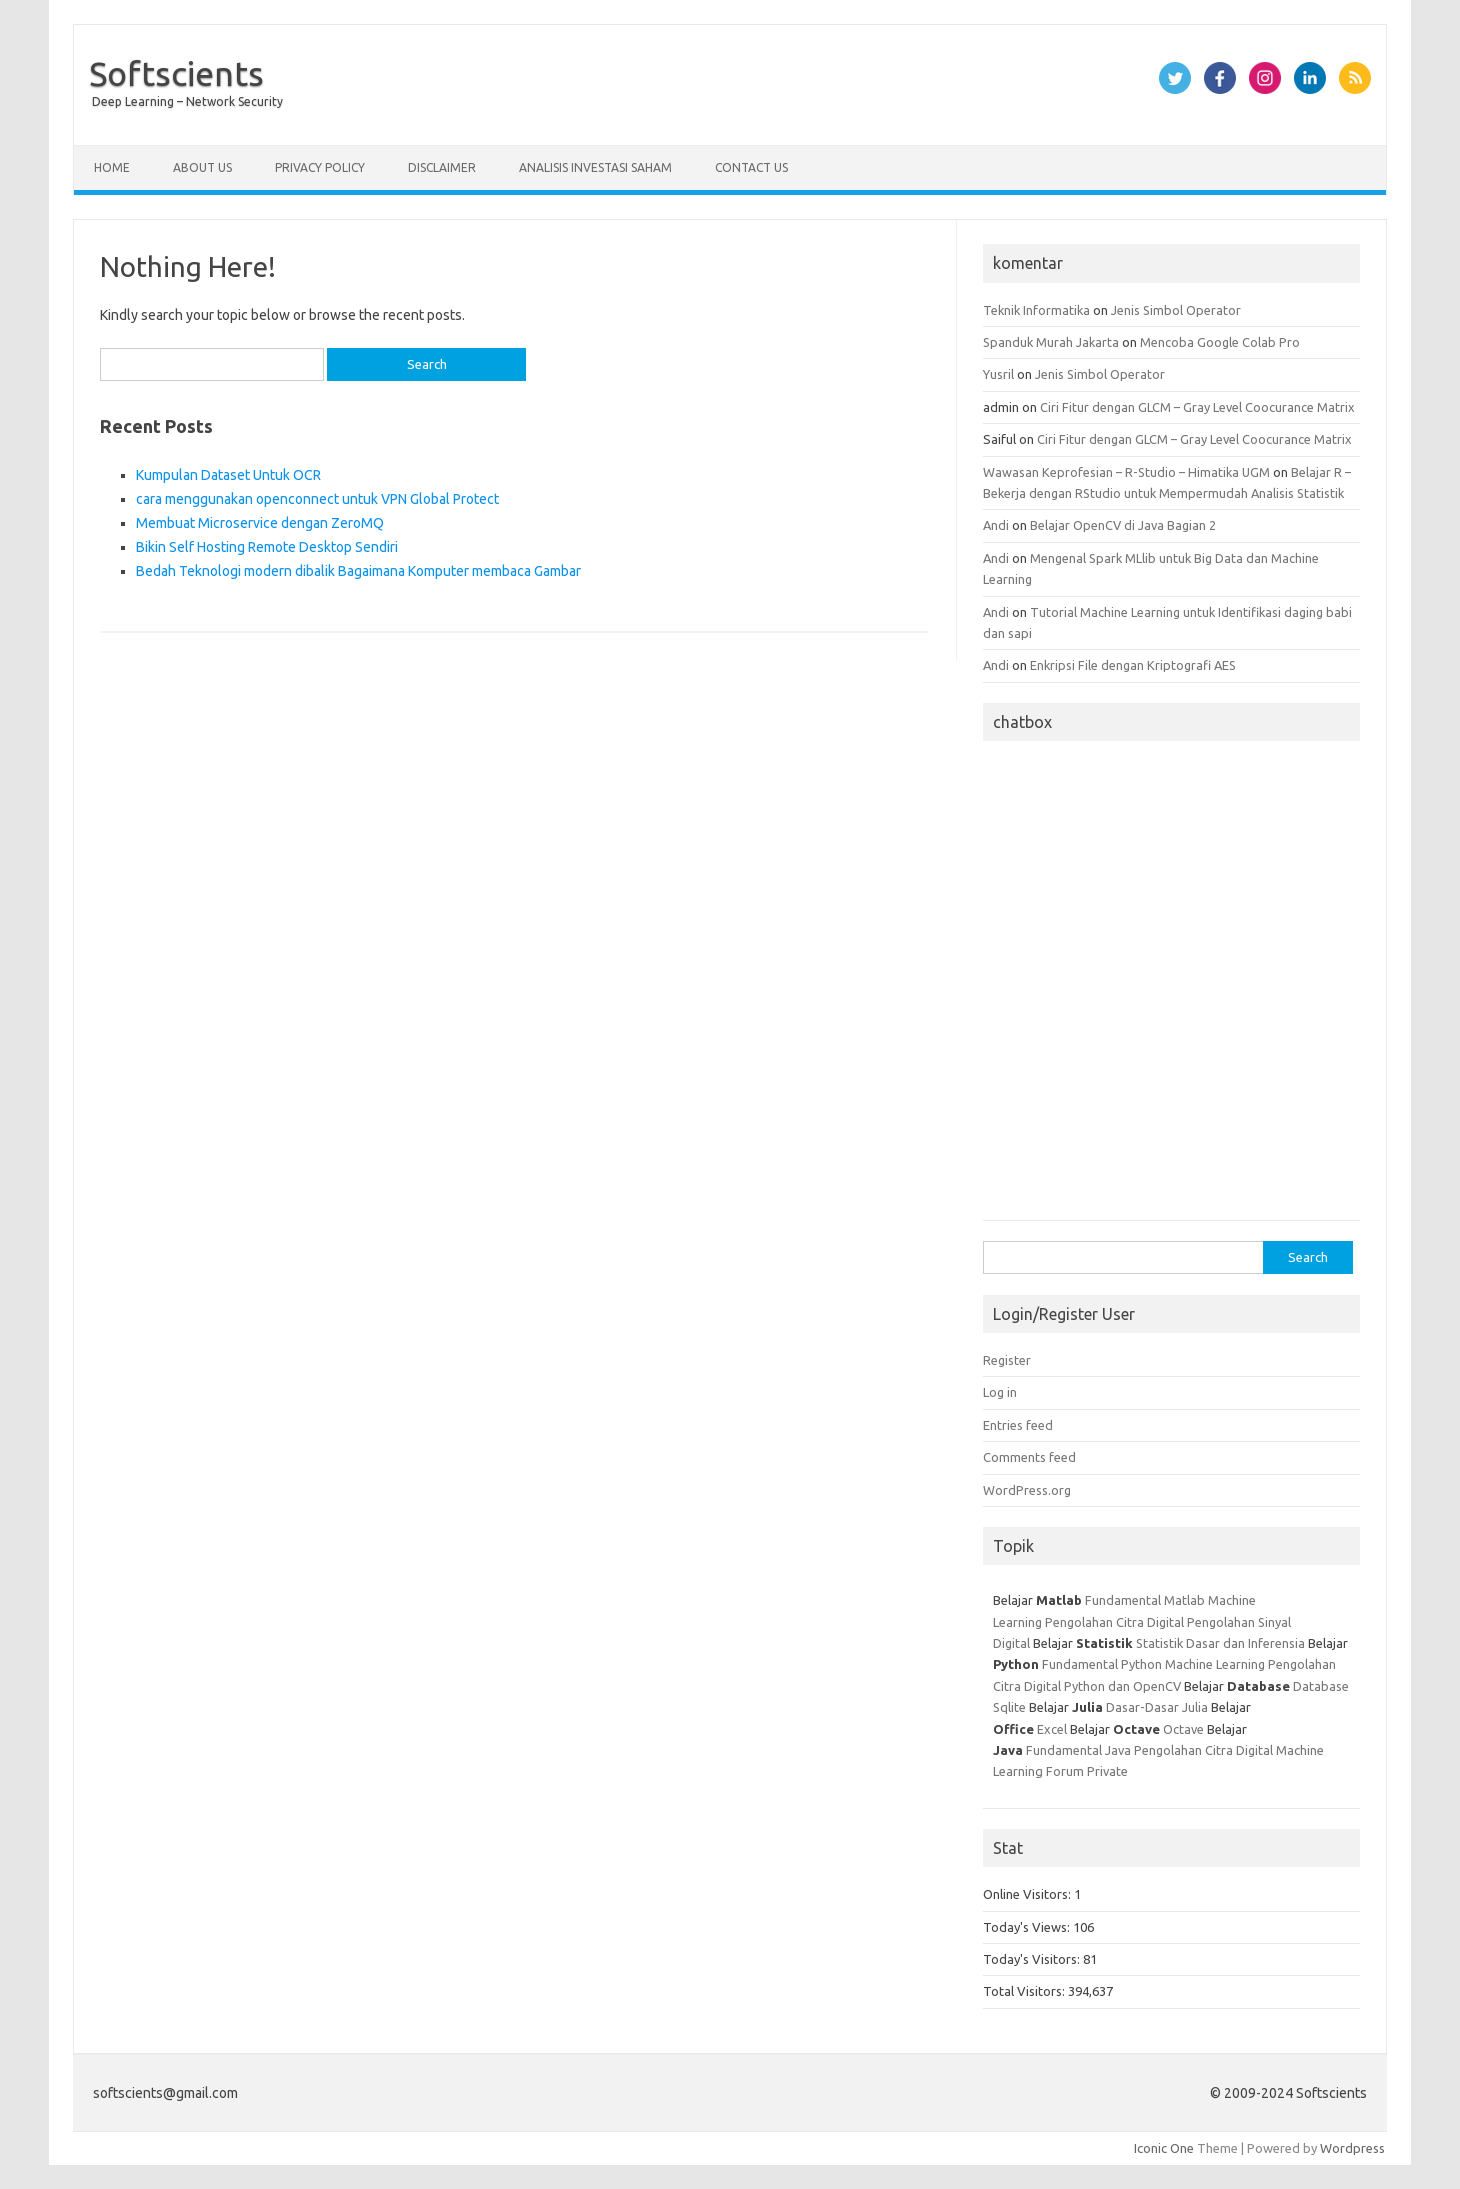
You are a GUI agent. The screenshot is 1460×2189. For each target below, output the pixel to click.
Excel (1052, 1729)
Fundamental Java (1078, 1750)
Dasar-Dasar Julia (1157, 1707)
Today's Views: (1028, 1927)
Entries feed (1018, 1425)
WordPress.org (1027, 1490)
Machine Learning (1215, 1664)
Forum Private (1087, 1771)
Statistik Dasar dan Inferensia (1222, 1643)
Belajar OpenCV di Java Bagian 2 (1123, 525)
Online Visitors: (1028, 1894)
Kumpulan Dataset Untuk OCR (228, 475)
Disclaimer (442, 167)
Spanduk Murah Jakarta (1051, 342)
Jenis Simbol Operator (1176, 310)
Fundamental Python (1102, 1664)
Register (1007, 1360)
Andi (996, 525)
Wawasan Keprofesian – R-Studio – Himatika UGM (1126, 472)
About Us (202, 167)
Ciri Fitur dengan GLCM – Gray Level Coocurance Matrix (1197, 407)
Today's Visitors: (1033, 1959)
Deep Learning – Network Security (187, 101)
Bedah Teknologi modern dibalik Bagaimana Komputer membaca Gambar (358, 571)
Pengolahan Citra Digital (1114, 1622)
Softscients (176, 73)
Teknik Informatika (1036, 310)
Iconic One (1164, 2148)
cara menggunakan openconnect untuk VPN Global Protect (317, 499)
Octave (1183, 1729)
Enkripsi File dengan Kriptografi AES (1133, 665)
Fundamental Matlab (1145, 1600)
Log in (1000, 1392)
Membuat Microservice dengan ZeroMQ (260, 523)
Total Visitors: (1025, 1991)
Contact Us (751, 167)
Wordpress (1352, 2148)
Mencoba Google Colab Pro (1220, 342)
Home (112, 167)
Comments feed (1029, 1457)
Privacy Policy (320, 167)
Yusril (998, 374)
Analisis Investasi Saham (595, 167)
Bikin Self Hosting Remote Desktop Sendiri (267, 547)
